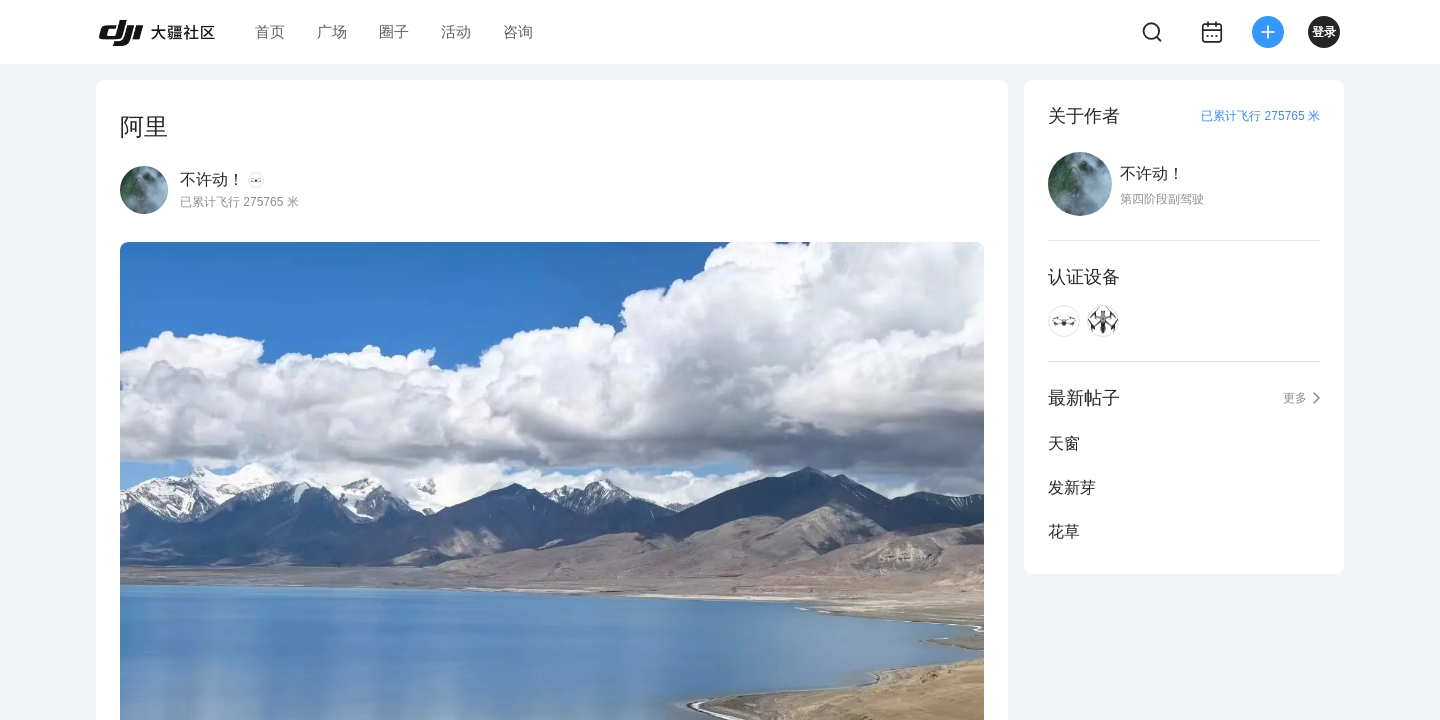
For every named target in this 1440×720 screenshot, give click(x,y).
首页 (270, 31)
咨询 (518, 31)
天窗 (1064, 443)
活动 (456, 31)
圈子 (394, 31)
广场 (332, 31)
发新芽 (1072, 487)
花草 (1064, 531)
